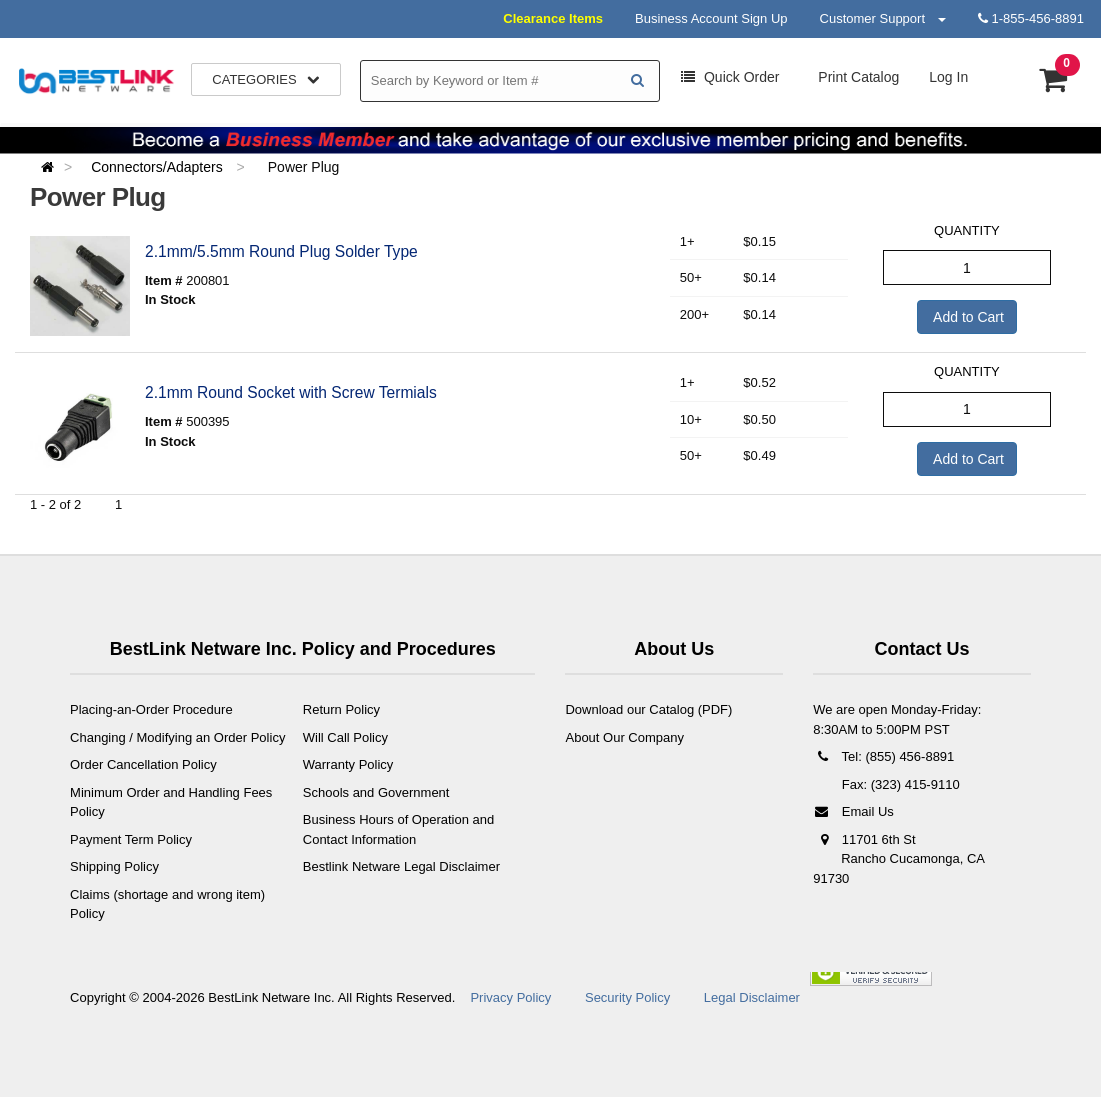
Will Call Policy (345, 737)
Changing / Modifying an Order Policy (177, 737)
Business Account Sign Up (711, 18)
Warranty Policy (348, 764)
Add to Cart (967, 317)
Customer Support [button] (883, 18)
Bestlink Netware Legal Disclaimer (401, 866)
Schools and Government (376, 792)
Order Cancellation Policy (143, 764)
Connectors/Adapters (158, 167)
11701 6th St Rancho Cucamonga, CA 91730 (898, 859)
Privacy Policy (510, 997)
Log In (948, 77)
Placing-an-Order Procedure (151, 709)
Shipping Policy (114, 866)
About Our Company (624, 737)
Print (856, 77)
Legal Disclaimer (752, 997)
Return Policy (341, 709)
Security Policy (627, 997)
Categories (266, 79)
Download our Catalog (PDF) (648, 709)
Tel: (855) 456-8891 (883, 756)
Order (730, 77)
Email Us (853, 811)
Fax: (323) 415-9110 (898, 784)
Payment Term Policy (131, 839)
